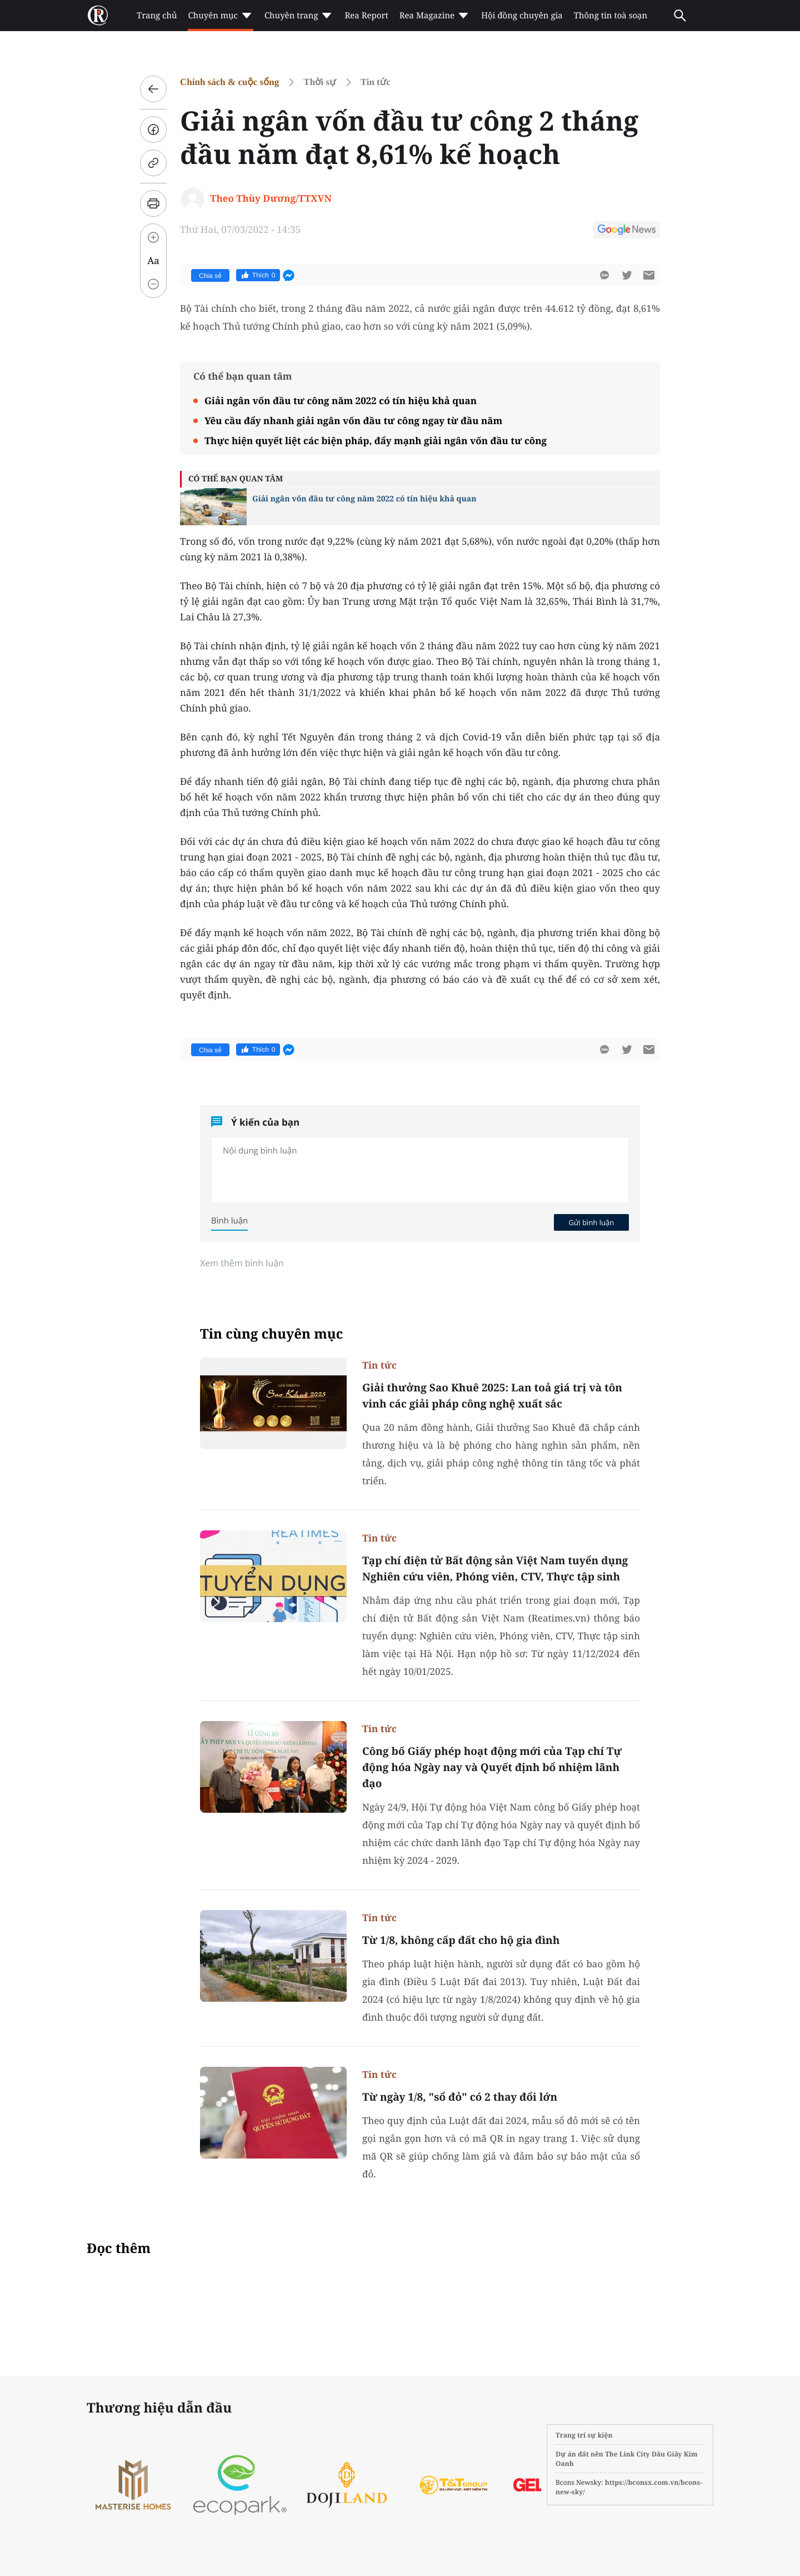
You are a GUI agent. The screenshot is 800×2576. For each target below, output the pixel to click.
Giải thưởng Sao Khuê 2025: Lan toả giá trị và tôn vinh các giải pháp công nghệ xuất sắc (492, 1395)
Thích (258, 275)
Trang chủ (157, 15)
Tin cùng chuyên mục (271, 1334)
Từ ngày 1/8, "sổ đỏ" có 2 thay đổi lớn (459, 2097)
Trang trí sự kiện (584, 2435)
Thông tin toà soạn (611, 15)
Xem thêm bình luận (242, 1263)
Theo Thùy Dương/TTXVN (271, 198)
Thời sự (319, 82)
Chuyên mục (220, 15)
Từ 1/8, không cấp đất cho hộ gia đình (460, 1940)
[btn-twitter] (626, 275)
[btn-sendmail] (649, 275)
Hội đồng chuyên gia (522, 15)
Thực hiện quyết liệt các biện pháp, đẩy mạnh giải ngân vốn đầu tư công (375, 440)
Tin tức (376, 82)
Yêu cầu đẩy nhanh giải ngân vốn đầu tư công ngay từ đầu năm (353, 420)
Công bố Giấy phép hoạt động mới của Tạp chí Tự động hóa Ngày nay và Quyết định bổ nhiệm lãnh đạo (492, 1767)
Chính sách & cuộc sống (229, 82)
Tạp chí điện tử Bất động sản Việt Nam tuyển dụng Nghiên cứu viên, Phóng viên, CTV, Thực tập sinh (495, 1568)
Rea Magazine (434, 15)
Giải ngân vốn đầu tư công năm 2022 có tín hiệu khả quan (340, 400)
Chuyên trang (299, 15)
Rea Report (366, 15)
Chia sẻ (210, 276)
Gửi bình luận (591, 1222)
